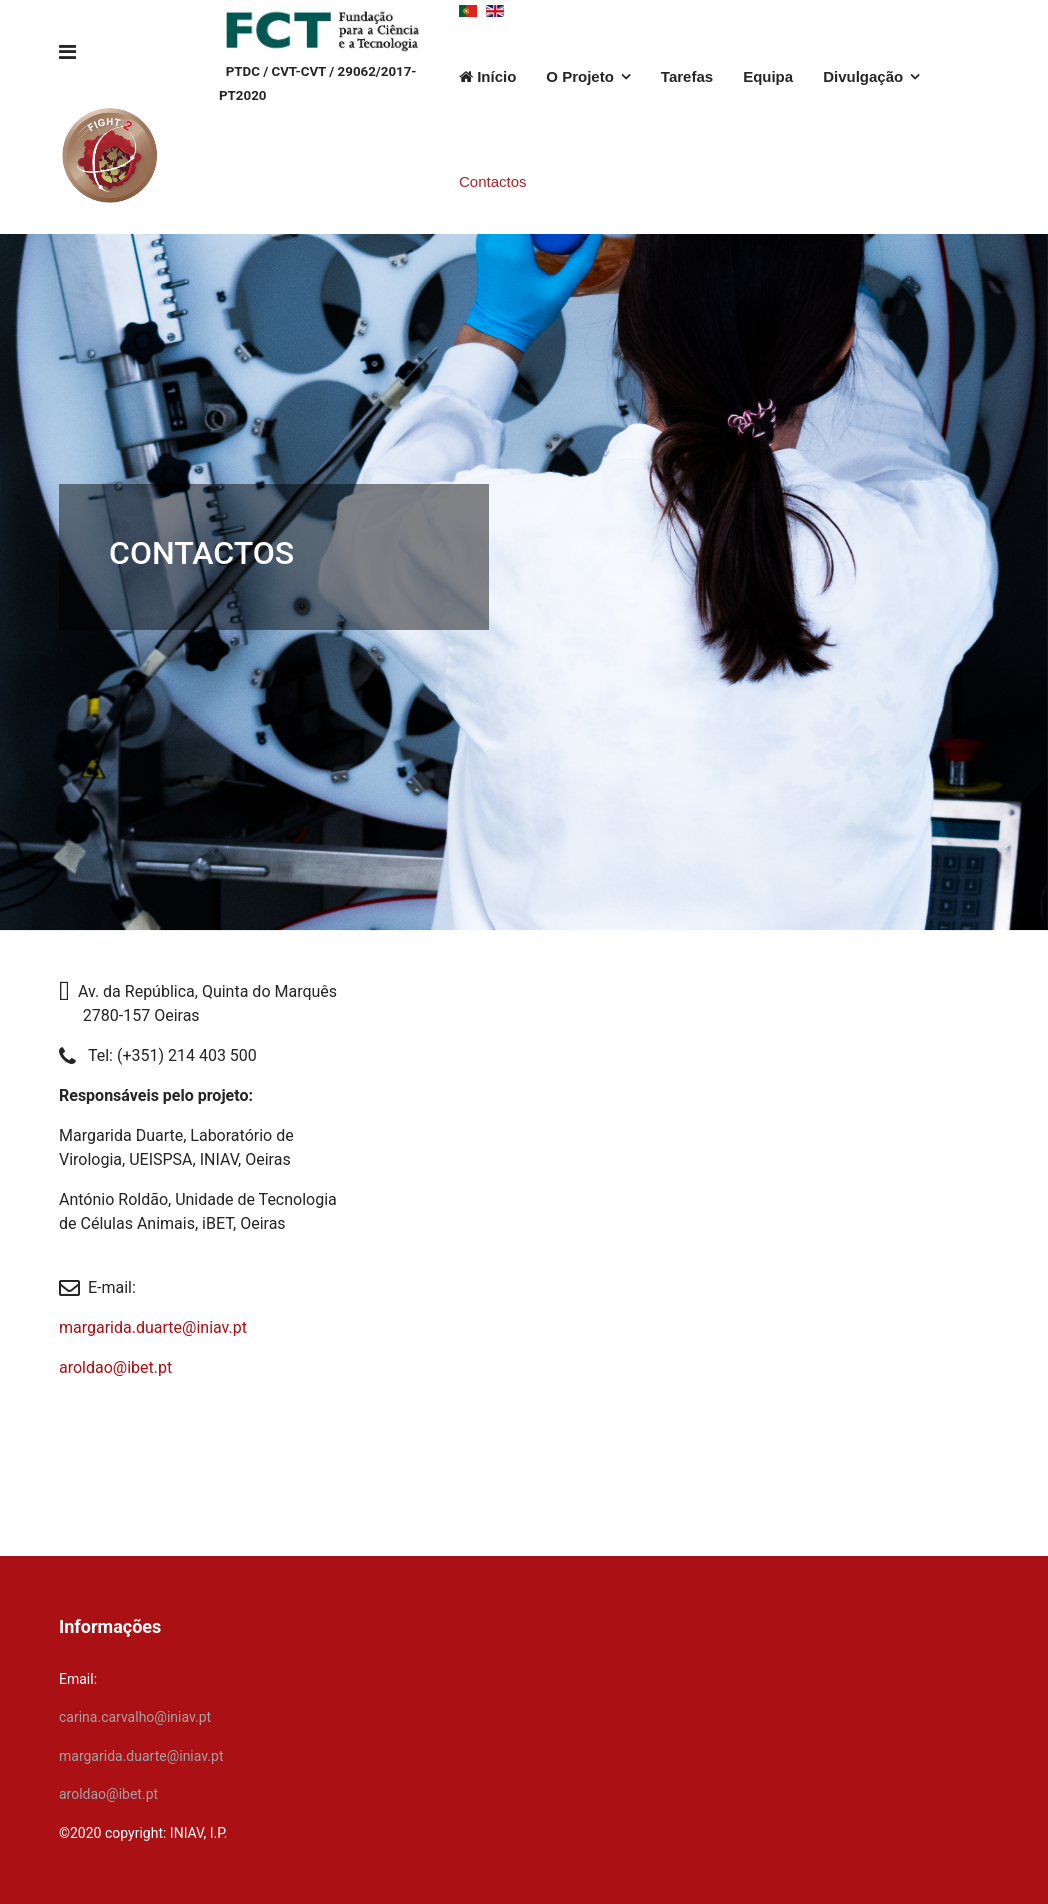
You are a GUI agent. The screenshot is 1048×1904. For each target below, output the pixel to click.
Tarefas (687, 76)
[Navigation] (67, 52)
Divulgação (863, 76)
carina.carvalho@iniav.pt (135, 1717)
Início (487, 76)
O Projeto (580, 76)
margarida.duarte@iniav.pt (153, 1327)
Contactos (493, 181)
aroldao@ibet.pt (115, 1367)
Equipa (768, 76)
